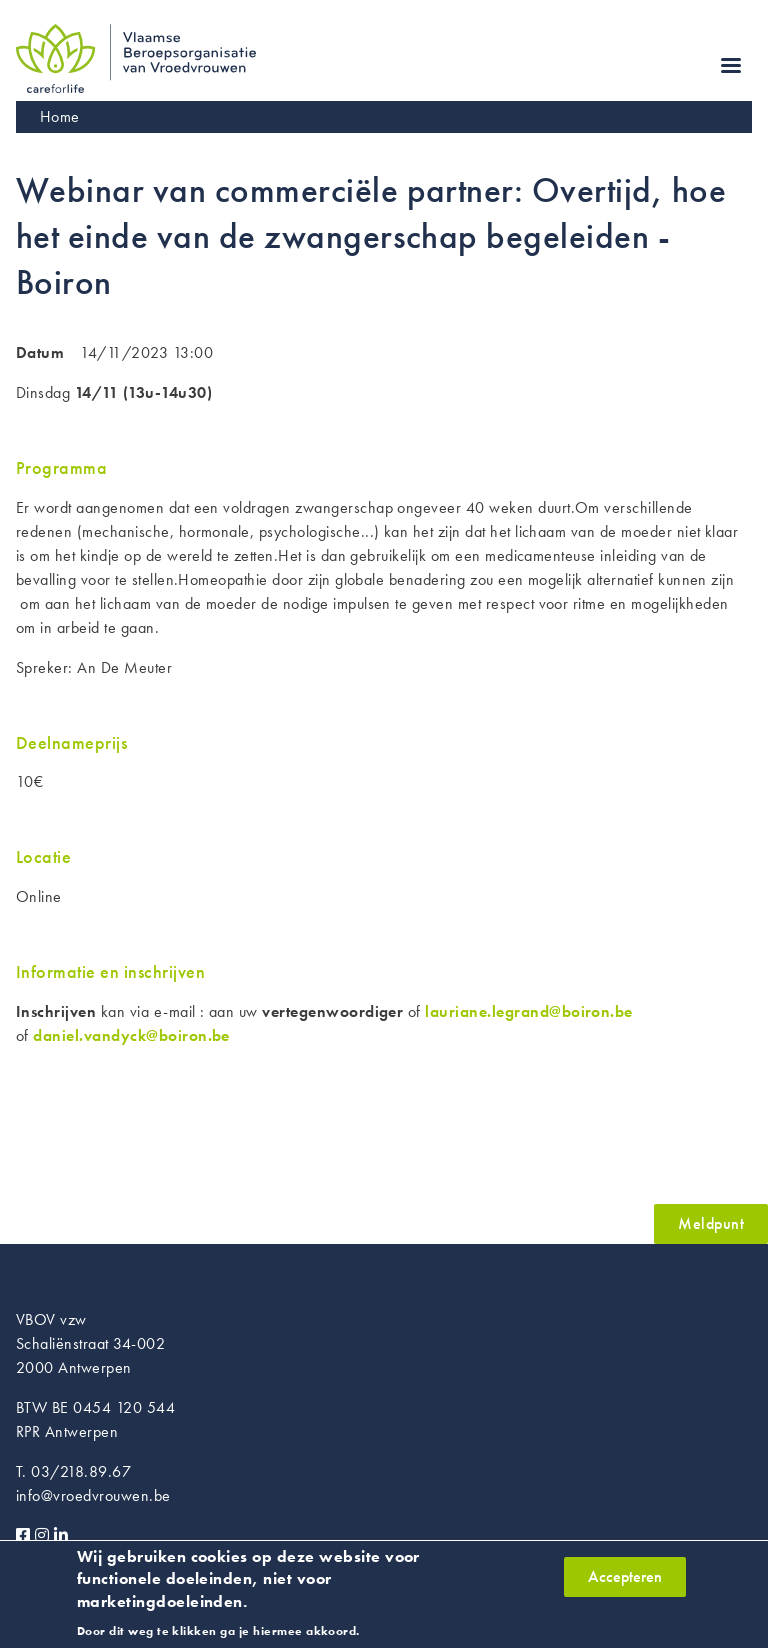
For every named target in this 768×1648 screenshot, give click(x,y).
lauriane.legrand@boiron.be (528, 1011)
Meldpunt (711, 1223)
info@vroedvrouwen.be (93, 1495)
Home (60, 116)
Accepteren (625, 1583)
